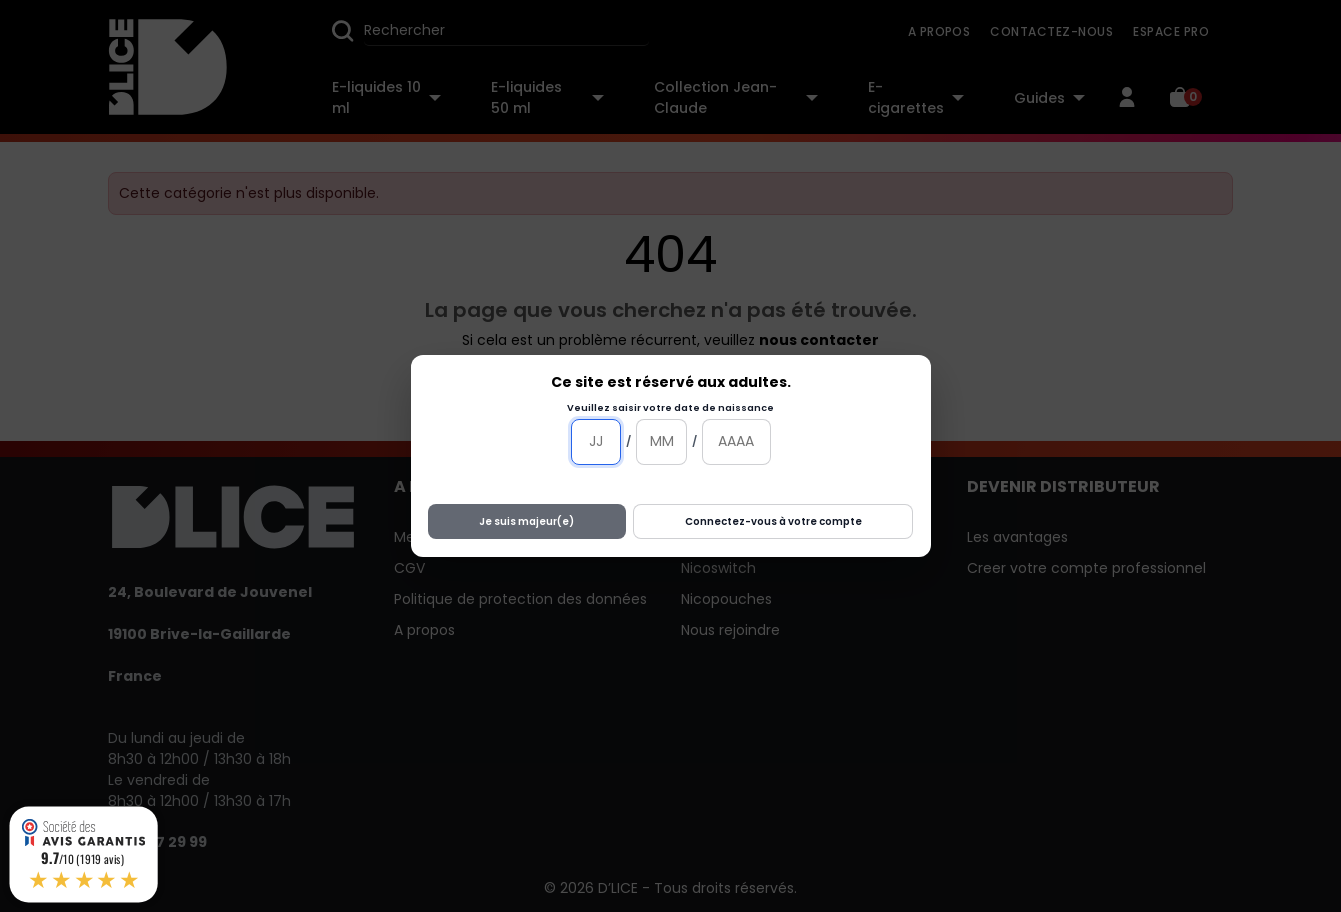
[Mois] (661, 442)
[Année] (736, 442)
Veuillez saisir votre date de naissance (670, 407)
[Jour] (596, 442)
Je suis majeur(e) (526, 521)
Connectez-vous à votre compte (773, 521)
